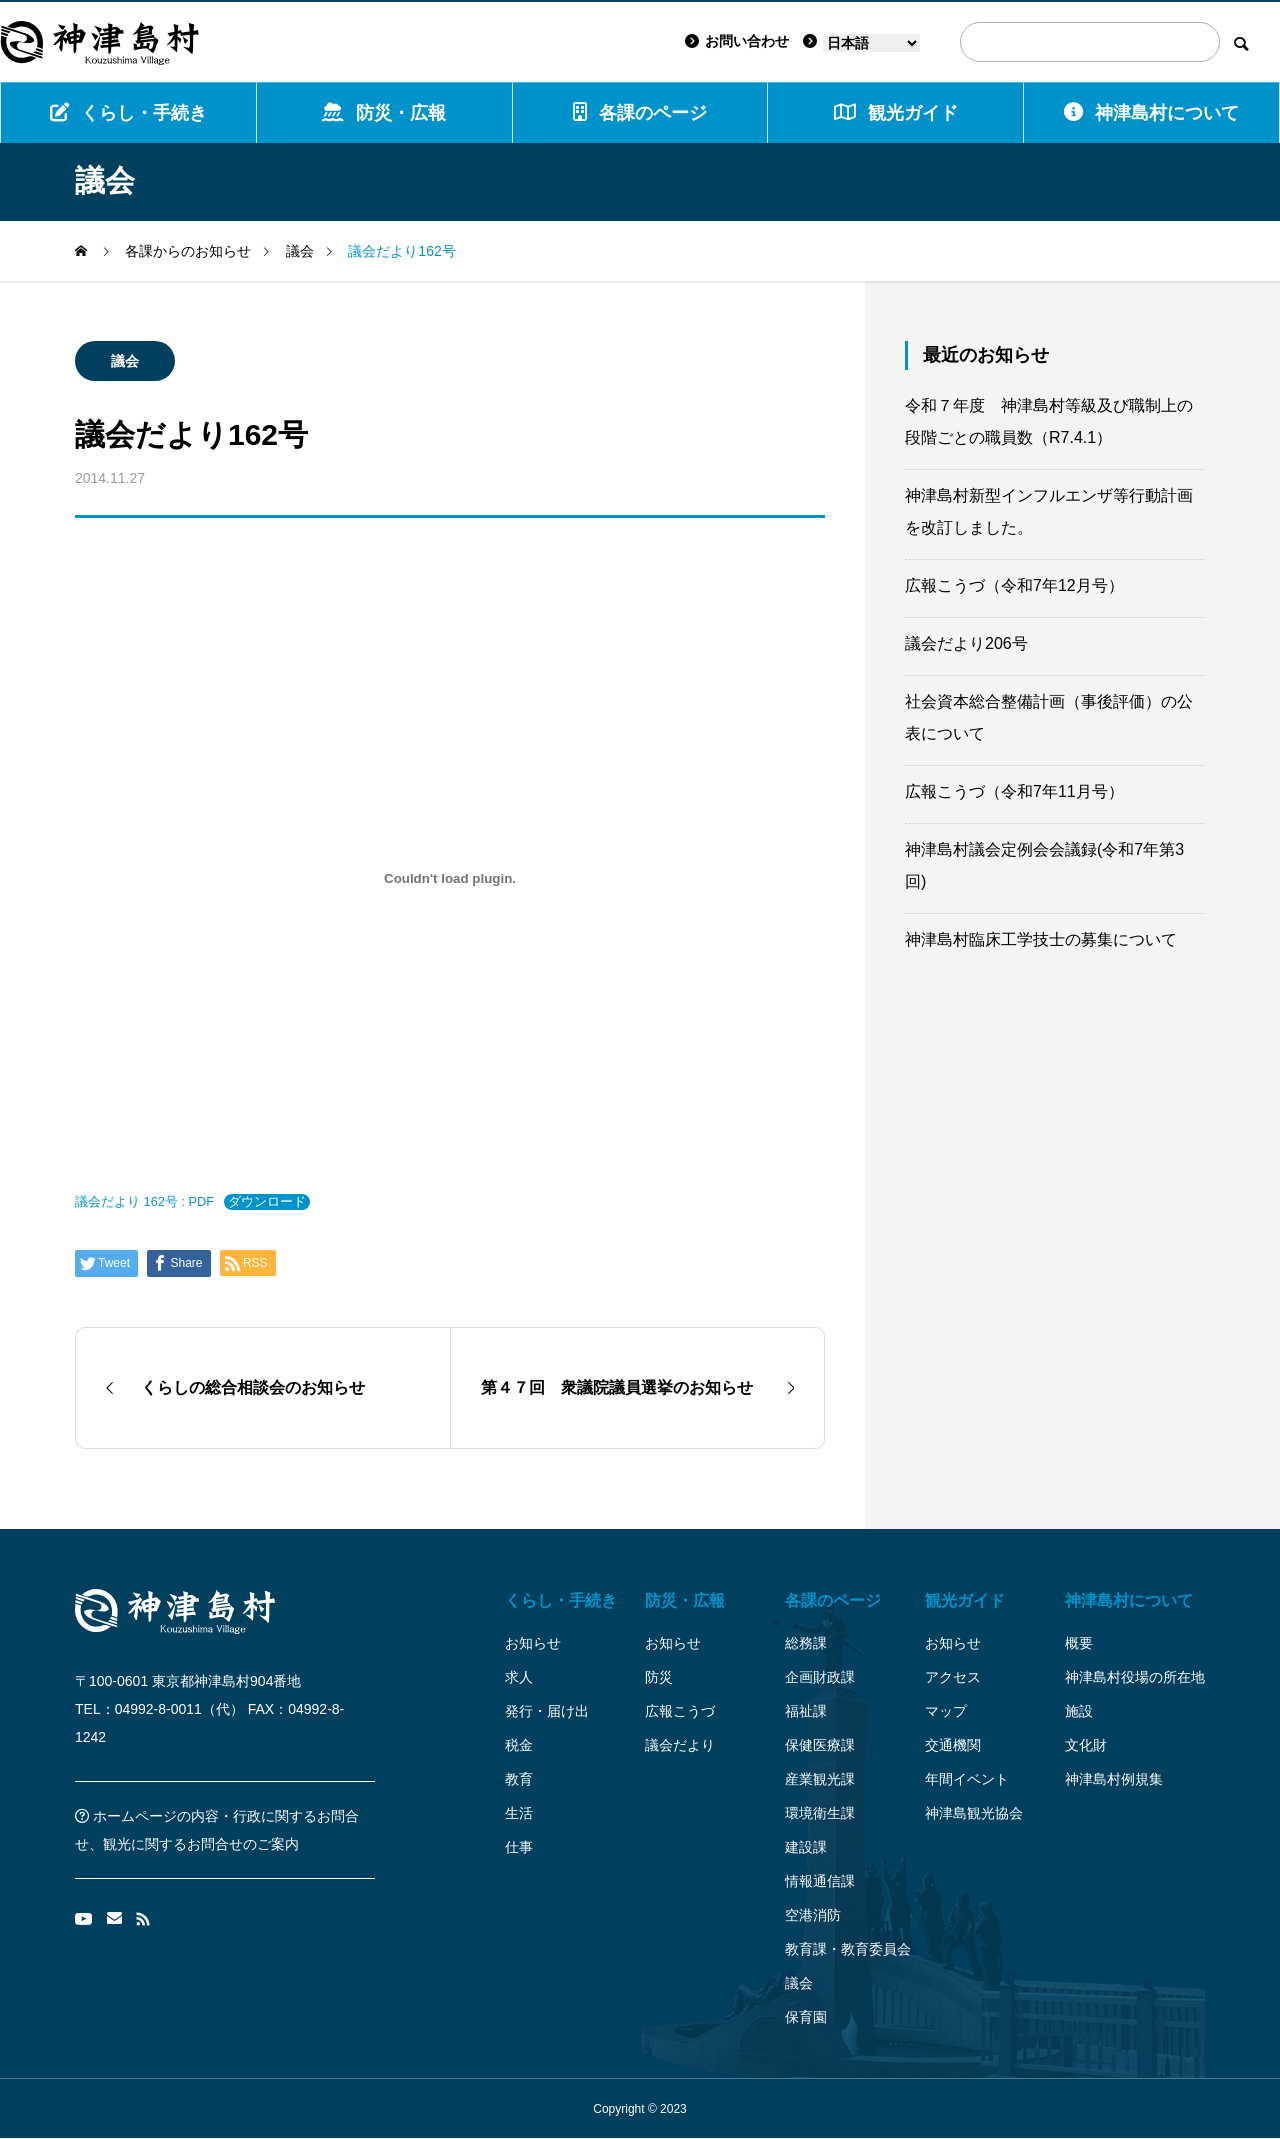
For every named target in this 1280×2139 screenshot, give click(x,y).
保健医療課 (820, 1745)
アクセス (953, 1677)
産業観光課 (820, 1779)
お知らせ (533, 1643)
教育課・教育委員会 (848, 1949)
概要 (1079, 1643)
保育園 (806, 2017)
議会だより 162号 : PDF (144, 1201)
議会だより (680, 1745)
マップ (946, 1711)
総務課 (806, 1643)
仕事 (519, 1847)
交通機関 (953, 1745)
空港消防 (813, 1915)
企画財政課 (820, 1677)
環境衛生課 (820, 1813)
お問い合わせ (737, 41)
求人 (519, 1677)
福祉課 (806, 1711)
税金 (519, 1745)
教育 (519, 1779)
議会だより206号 (966, 643)
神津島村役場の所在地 (1135, 1677)
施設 (1079, 1711)
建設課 (806, 1847)
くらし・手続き (128, 112)
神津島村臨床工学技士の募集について (1041, 939)
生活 (519, 1813)
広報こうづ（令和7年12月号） (1014, 585)
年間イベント (967, 1779)
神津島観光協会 (974, 1813)
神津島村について (1151, 112)
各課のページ (640, 112)
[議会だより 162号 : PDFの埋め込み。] (450, 878)
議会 (125, 361)
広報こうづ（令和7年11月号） (1014, 791)
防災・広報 (384, 112)
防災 (659, 1677)
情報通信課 (820, 1881)
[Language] (871, 43)
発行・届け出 (547, 1711)
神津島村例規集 (1114, 1779)
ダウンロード (267, 1201)
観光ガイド (965, 1600)
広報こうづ (680, 1711)
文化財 (1086, 1745)
